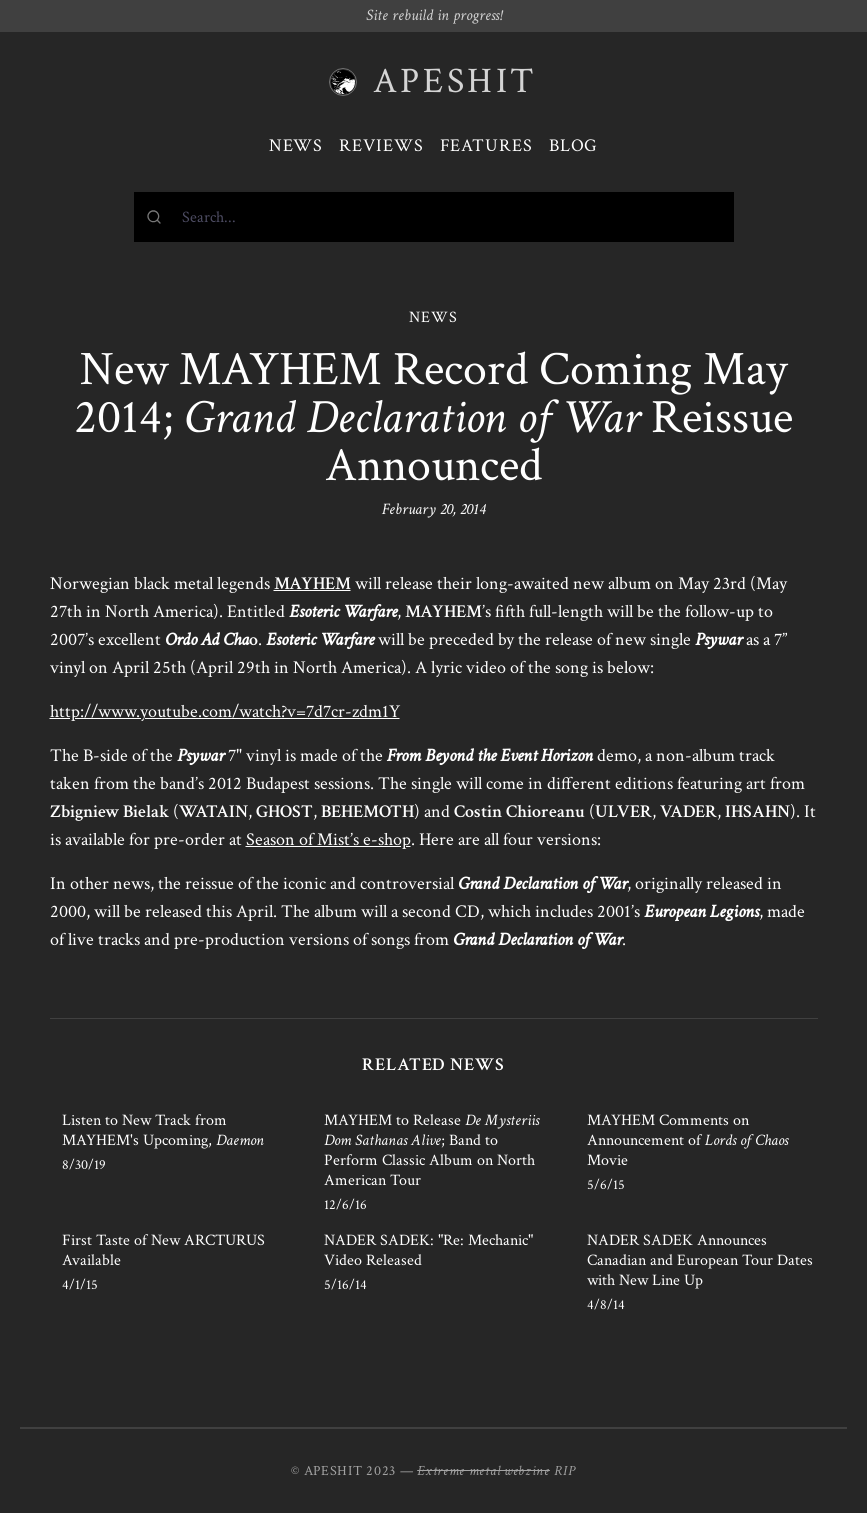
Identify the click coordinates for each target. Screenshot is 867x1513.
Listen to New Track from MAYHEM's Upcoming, (163, 1130)
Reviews (381, 145)
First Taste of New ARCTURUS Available (163, 1250)
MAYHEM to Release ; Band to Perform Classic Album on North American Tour (431, 1150)
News (296, 145)
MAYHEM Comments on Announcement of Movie (687, 1140)
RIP (565, 1471)
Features (486, 145)
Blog (574, 145)
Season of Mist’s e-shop (328, 839)
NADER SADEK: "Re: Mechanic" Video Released (428, 1250)
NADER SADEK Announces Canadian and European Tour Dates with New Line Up (700, 1260)
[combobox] (434, 217)
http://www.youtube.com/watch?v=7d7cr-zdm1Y (225, 711)
